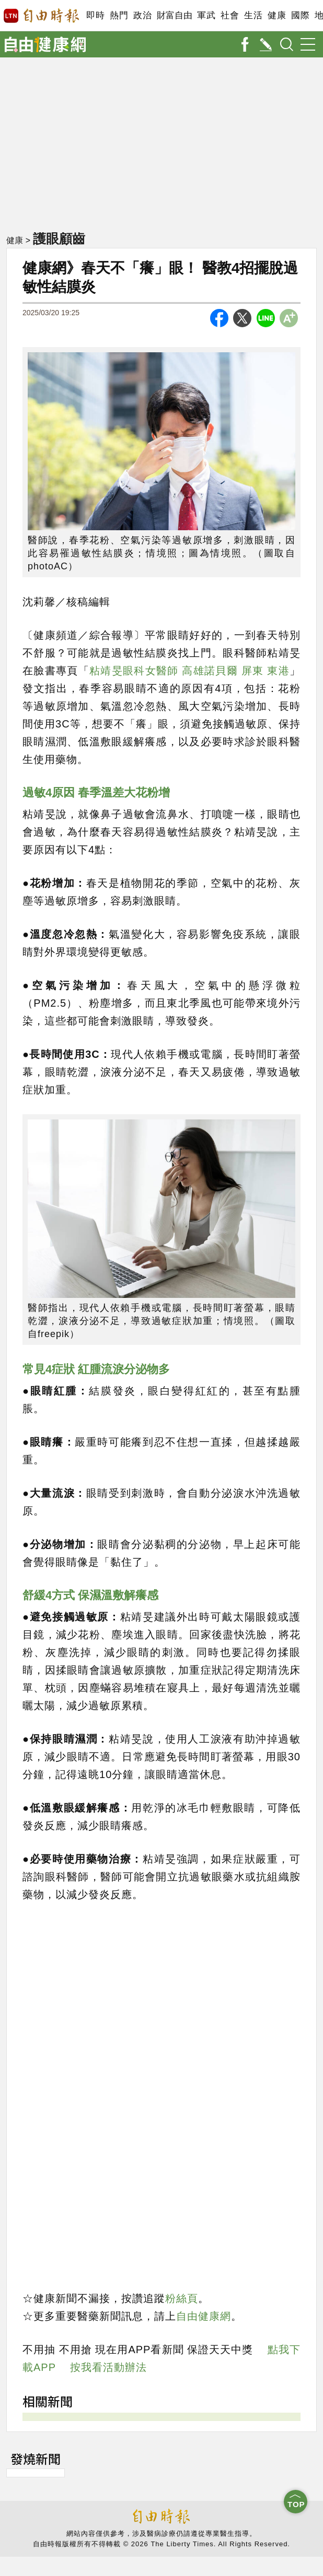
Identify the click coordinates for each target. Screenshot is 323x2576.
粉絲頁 (181, 2298)
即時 (95, 15)
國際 (300, 15)
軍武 (206, 15)
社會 (230, 15)
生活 (253, 15)
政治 (142, 15)
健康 (277, 15)
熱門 (119, 15)
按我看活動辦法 (108, 2367)
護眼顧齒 (59, 238)
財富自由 (174, 15)
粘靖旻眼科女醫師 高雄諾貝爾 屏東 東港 (189, 670)
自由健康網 (203, 2316)
